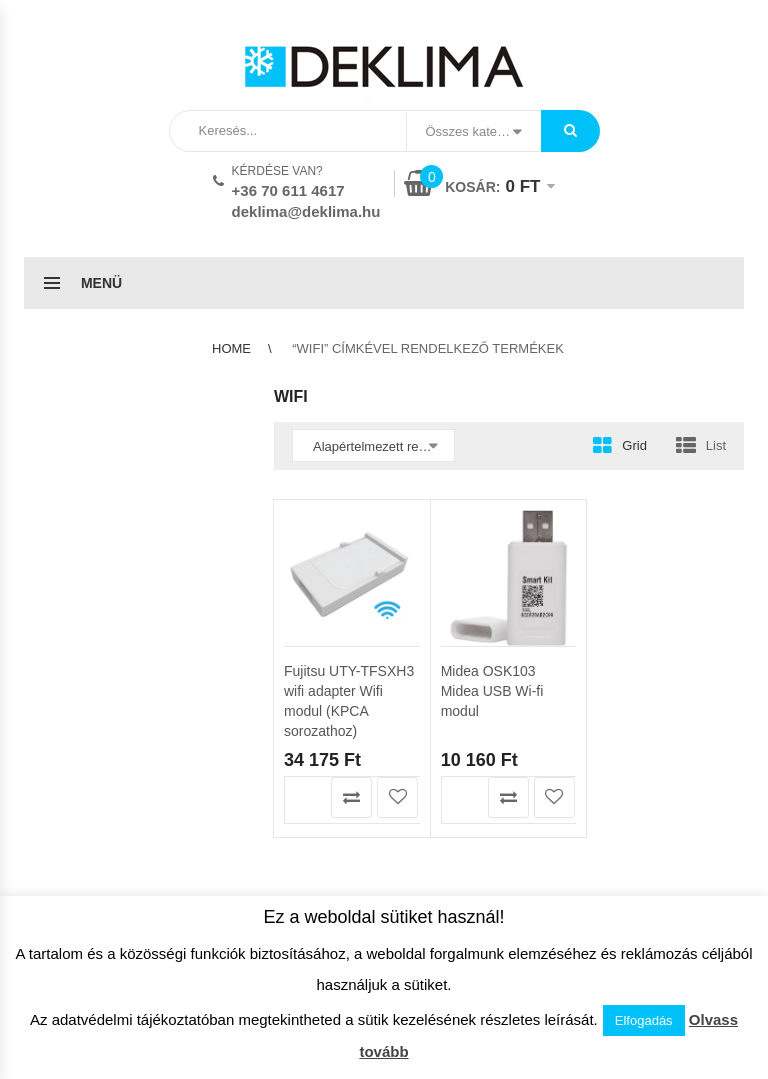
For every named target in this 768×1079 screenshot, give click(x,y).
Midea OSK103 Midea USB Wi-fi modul (492, 691)
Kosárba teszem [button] (305, 797)
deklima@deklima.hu (306, 211)
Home (231, 348)
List (716, 445)
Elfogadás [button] (644, 1020)
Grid (634, 445)
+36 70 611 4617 (288, 190)
